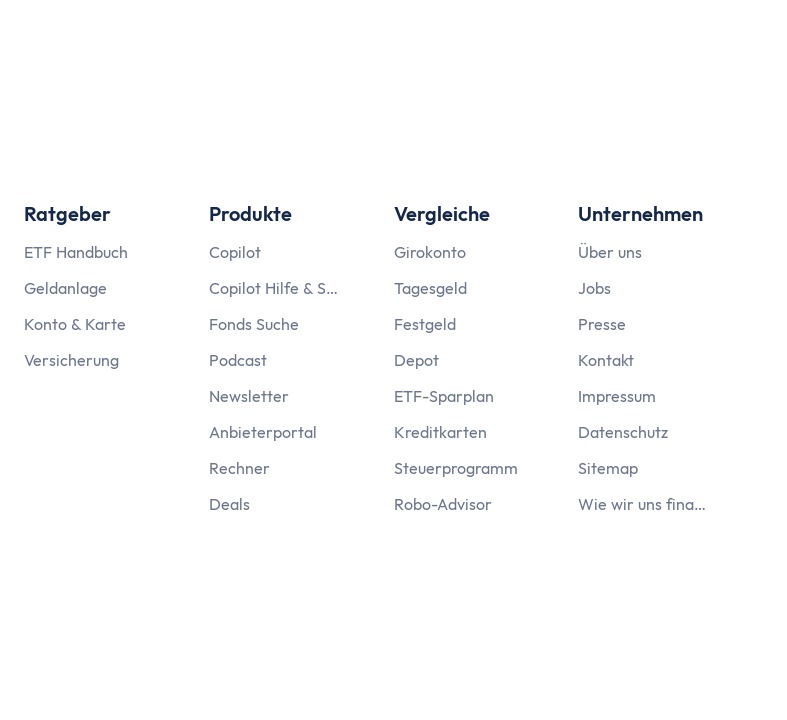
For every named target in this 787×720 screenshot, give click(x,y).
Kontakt (606, 360)
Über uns (610, 252)
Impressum (617, 396)
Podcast (238, 360)
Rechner (239, 468)
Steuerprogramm (456, 468)
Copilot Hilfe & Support (274, 288)
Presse (602, 324)
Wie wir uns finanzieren (643, 504)
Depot (416, 360)
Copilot (235, 252)
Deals (229, 504)
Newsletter (249, 396)
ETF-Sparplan (444, 396)
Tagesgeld (430, 288)
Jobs (594, 288)
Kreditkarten (440, 432)
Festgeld (425, 324)
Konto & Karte (75, 324)
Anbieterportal (263, 432)
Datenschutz (623, 432)
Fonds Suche (254, 324)
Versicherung (71, 360)
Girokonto (430, 252)
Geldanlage (65, 288)
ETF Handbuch (76, 252)
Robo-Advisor (443, 504)
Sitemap (608, 468)
